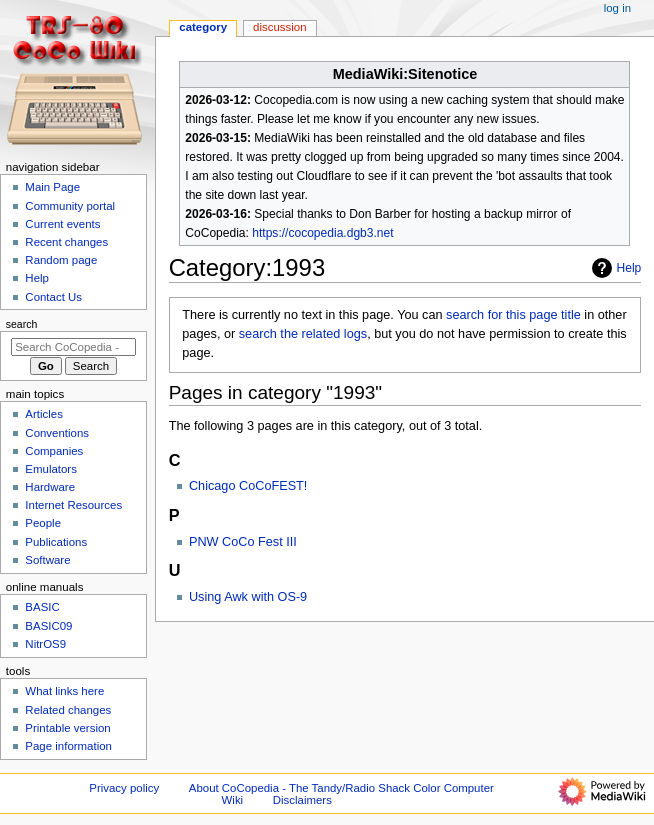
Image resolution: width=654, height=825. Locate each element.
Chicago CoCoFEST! (248, 486)
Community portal (70, 206)
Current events (62, 224)
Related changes (68, 710)
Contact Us (53, 297)
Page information (68, 746)
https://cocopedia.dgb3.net (322, 233)
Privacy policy (124, 788)
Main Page (52, 187)
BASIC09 (48, 626)
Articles (44, 414)
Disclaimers (302, 800)
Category (203, 27)
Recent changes (66, 242)
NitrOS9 (45, 644)
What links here (64, 691)
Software (47, 560)
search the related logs (303, 334)
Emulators (51, 469)
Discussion (279, 27)
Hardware (50, 487)
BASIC (42, 607)
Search (22, 324)
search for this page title (513, 315)
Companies (54, 451)
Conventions (57, 433)
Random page (61, 260)
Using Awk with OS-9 (248, 597)
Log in (617, 8)
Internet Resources (73, 505)
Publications (56, 542)
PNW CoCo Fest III (243, 542)
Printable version (67, 728)
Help (614, 268)
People (43, 523)
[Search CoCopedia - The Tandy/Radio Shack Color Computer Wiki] (73, 347)
